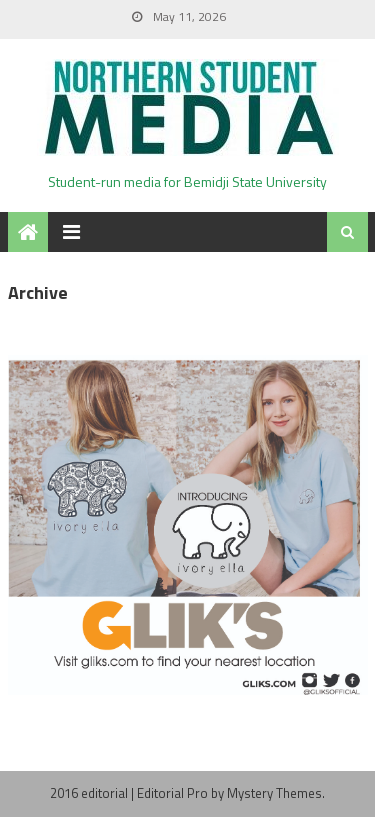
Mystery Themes (274, 793)
